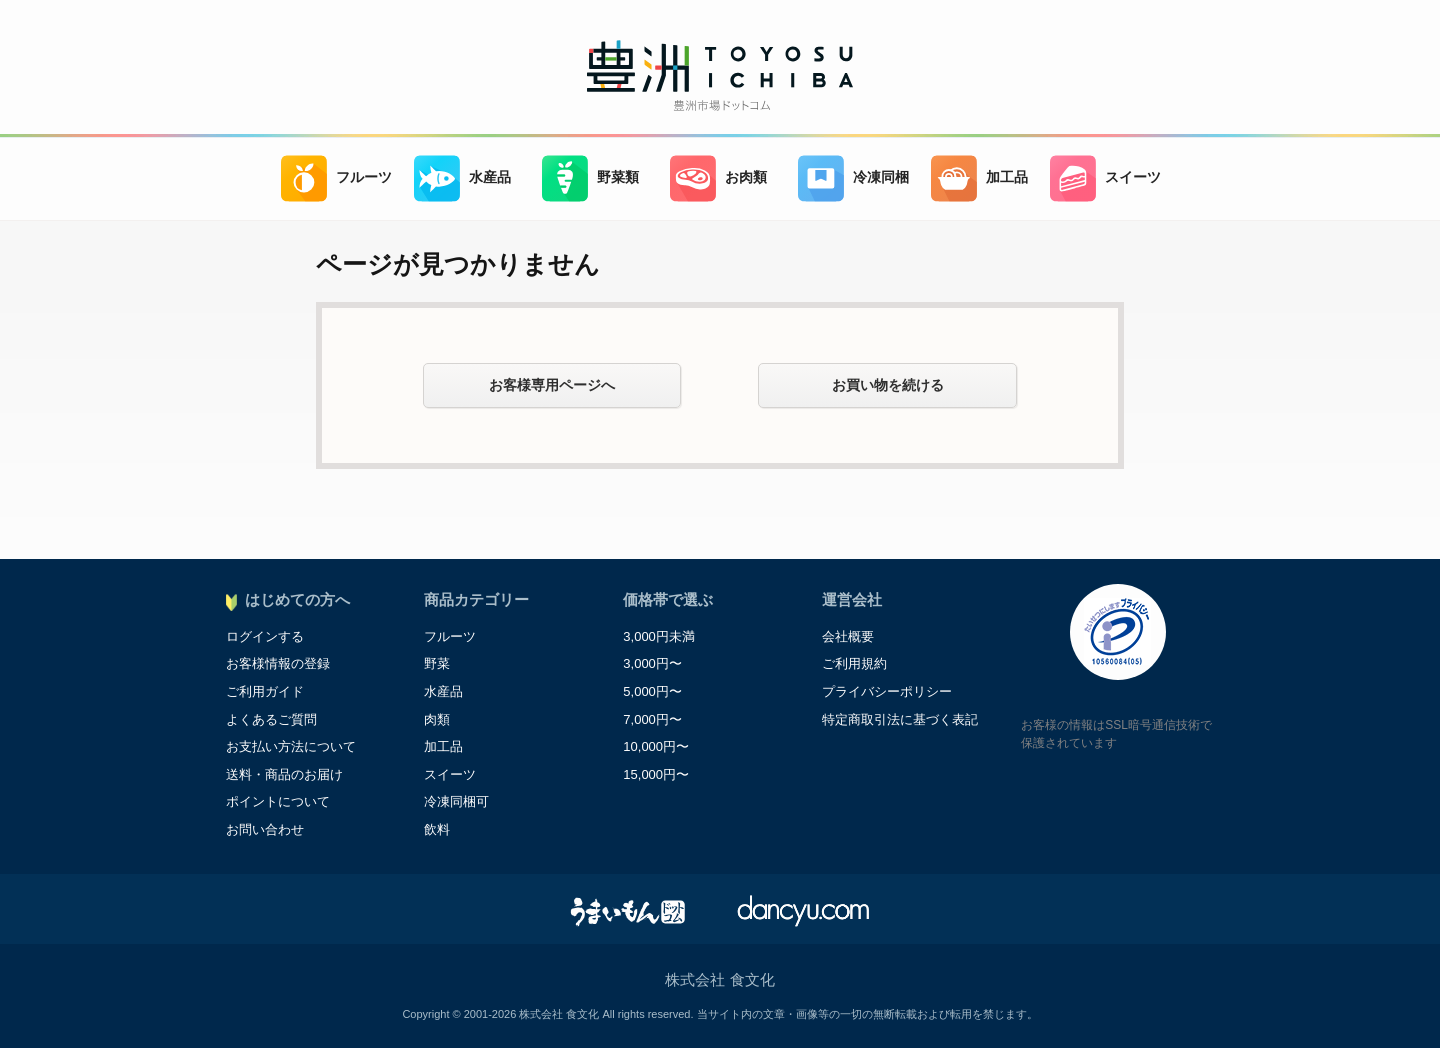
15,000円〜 (656, 774)
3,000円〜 (652, 663)
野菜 (437, 663)
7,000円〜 (652, 719)
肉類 (437, 719)
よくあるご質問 (271, 719)
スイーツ (1105, 178)
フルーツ (336, 178)
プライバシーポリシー (887, 691)
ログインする (265, 636)
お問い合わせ (265, 829)
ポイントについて (278, 801)
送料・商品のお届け (284, 774)
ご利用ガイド (265, 691)
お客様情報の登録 (278, 663)
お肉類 (718, 178)
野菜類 (590, 178)
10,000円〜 (656, 746)
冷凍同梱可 (456, 801)
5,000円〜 (652, 691)
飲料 (437, 829)
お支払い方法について (291, 746)
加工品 (979, 178)
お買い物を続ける (888, 385)
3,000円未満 (659, 636)
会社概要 (848, 636)
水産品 (462, 178)
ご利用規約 (854, 663)
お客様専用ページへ (552, 385)
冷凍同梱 (853, 178)
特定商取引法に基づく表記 (900, 719)
